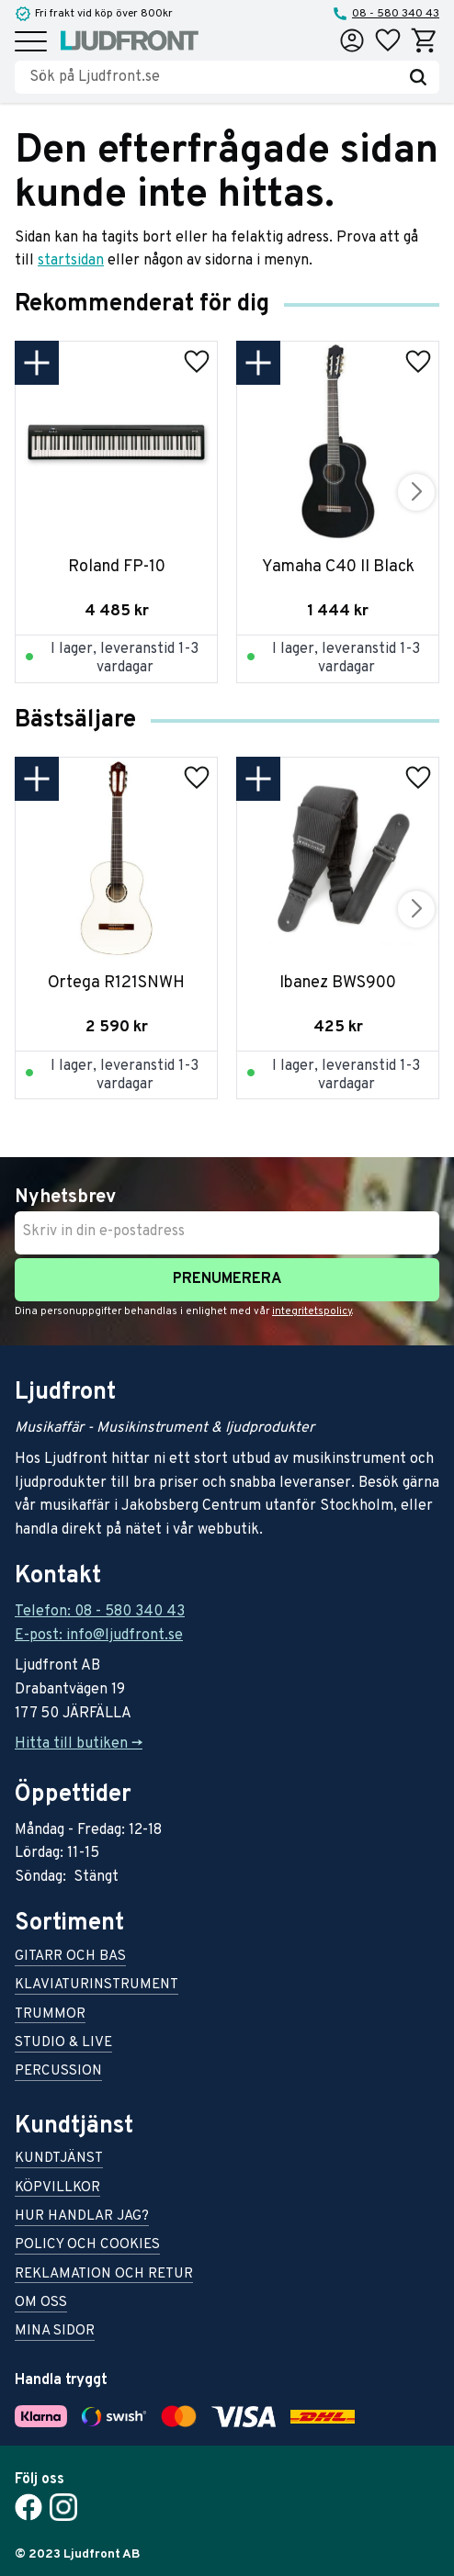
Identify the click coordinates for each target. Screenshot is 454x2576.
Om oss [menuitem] (41, 2304)
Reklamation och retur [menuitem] (104, 2275)
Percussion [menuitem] (58, 2072)
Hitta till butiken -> (78, 1744)
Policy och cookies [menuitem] (87, 2246)
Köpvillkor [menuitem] (57, 2189)
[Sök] (418, 77)
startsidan (71, 261)
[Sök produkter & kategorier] (213, 77)
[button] (31, 43)
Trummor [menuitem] (50, 2015)
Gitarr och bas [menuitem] (70, 1957)
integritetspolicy (312, 1311)
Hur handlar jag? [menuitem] (82, 2217)
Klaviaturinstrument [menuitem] (96, 1986)
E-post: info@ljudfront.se (99, 1635)
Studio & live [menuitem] (63, 2044)
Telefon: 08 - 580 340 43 (100, 1612)
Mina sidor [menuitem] (55, 2332)
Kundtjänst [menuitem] (59, 2159)
